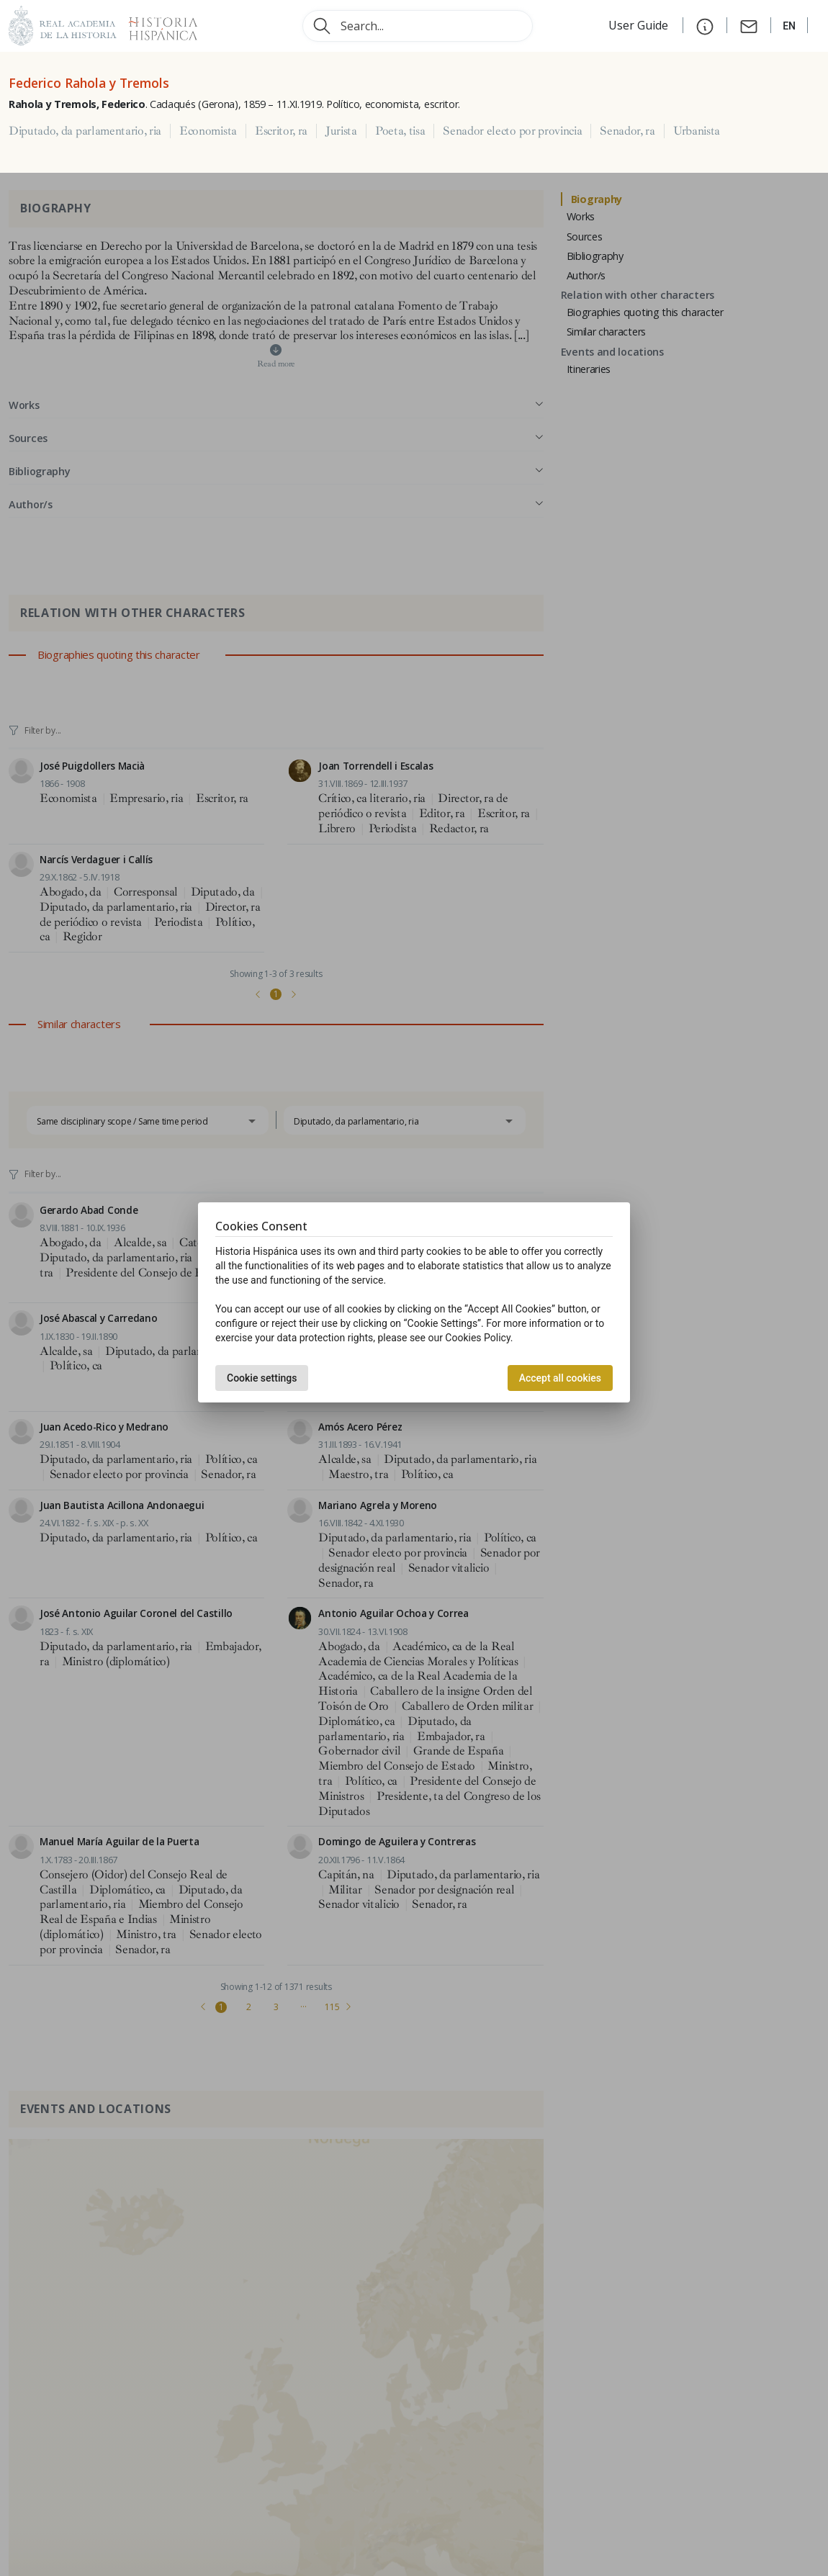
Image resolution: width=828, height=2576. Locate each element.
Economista (208, 131)
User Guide (639, 25)
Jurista (341, 131)
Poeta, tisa (400, 131)
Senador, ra (627, 131)
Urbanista (696, 131)
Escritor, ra (281, 131)
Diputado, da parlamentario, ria (85, 131)
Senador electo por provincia (512, 131)
